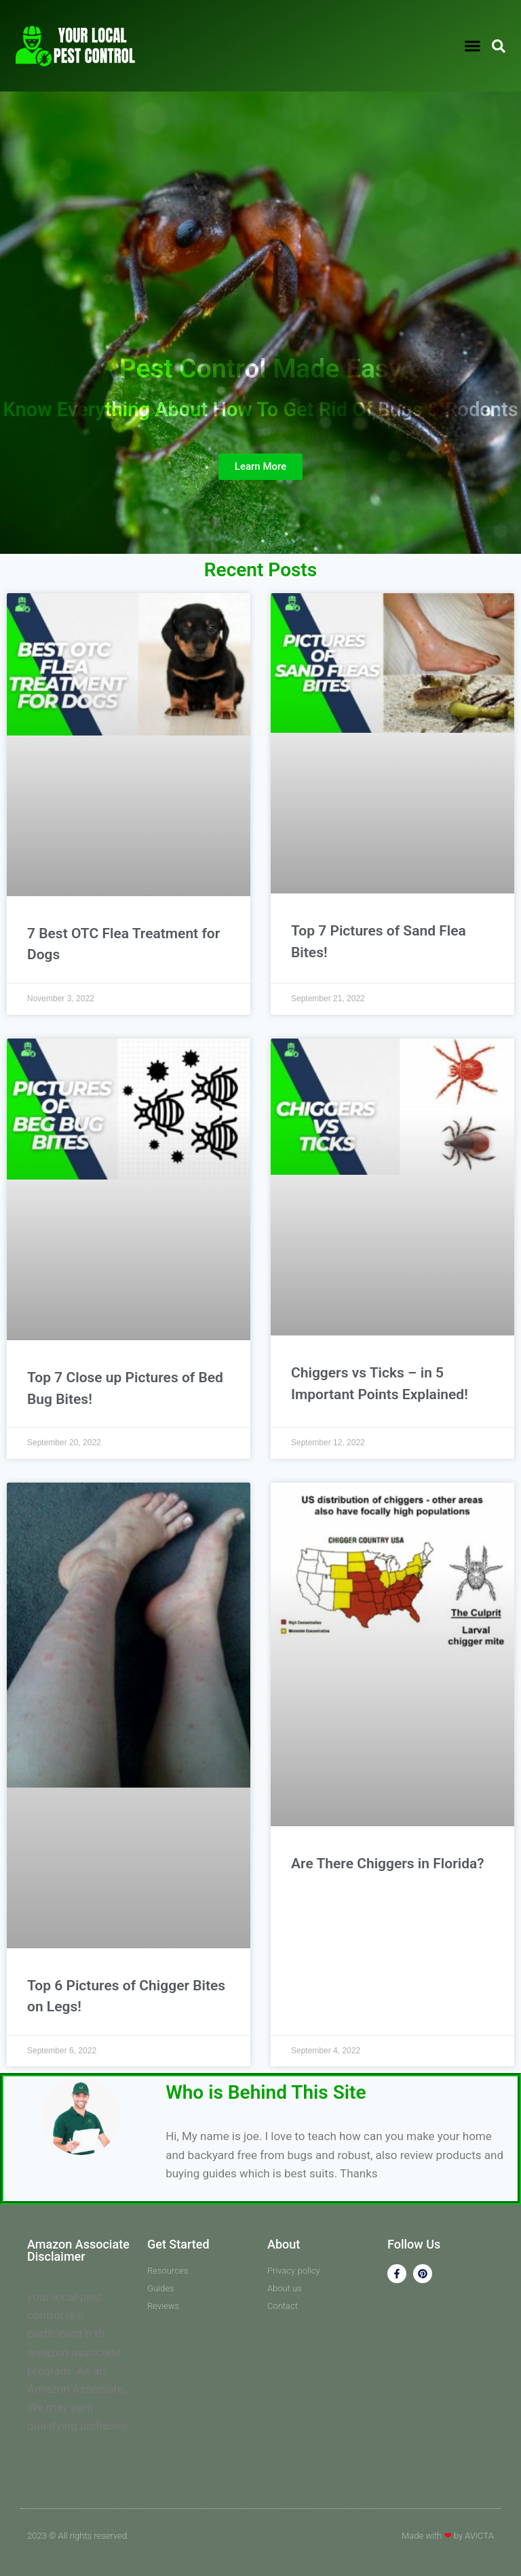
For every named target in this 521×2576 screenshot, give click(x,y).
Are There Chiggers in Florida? (387, 1863)
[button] (472, 46)
